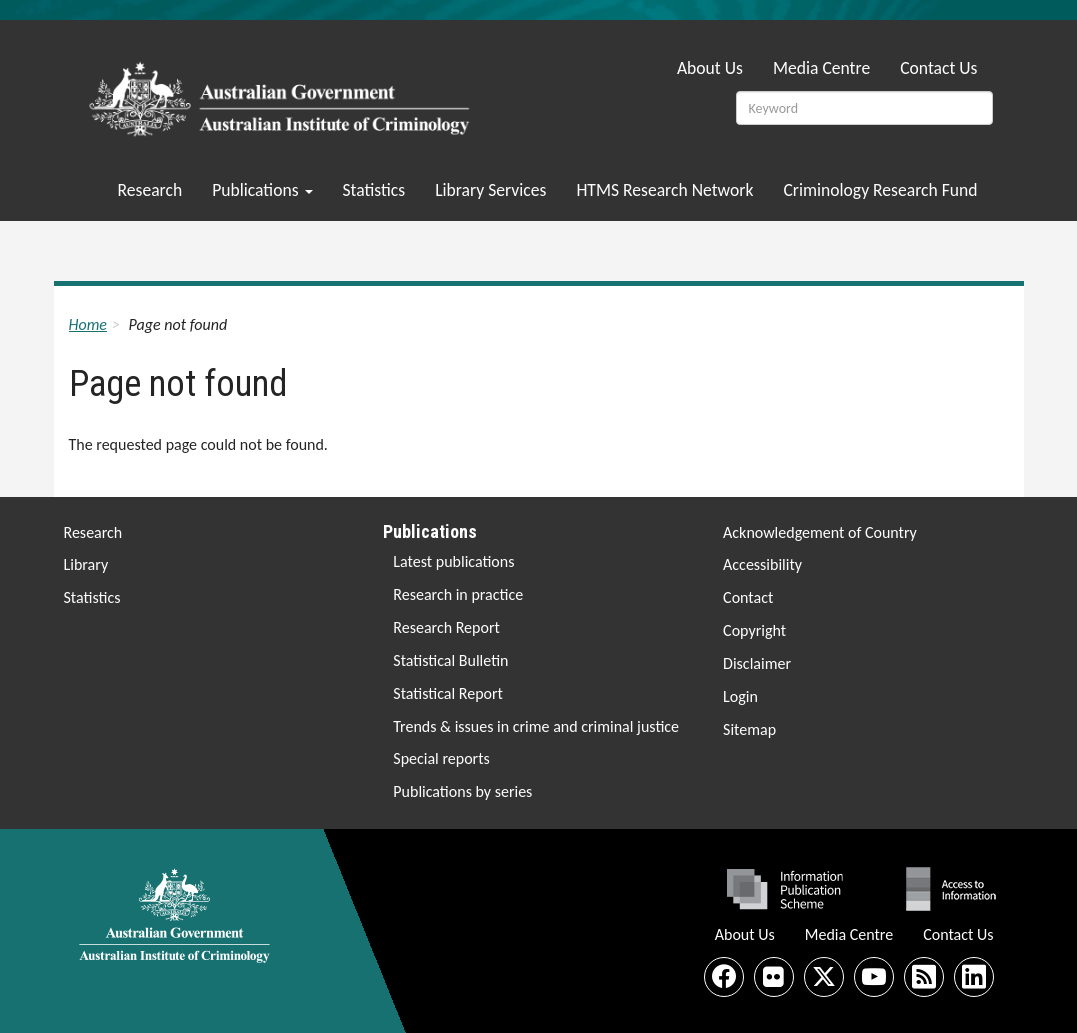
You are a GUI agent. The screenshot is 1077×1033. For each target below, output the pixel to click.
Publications (262, 190)
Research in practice (458, 594)
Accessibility (762, 564)
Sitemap (749, 729)
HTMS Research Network (664, 190)
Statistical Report (448, 693)
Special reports (441, 758)
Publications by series (462, 791)
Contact (748, 597)
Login (740, 696)
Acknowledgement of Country (820, 532)
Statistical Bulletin (450, 660)
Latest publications (453, 561)
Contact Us (938, 68)
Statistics (374, 190)
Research (150, 190)
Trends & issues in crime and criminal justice (536, 726)
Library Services (490, 190)
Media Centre (821, 68)
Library (86, 564)
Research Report (446, 627)
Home (88, 324)
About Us (710, 68)
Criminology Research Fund (880, 190)
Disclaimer (757, 663)
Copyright (754, 630)
